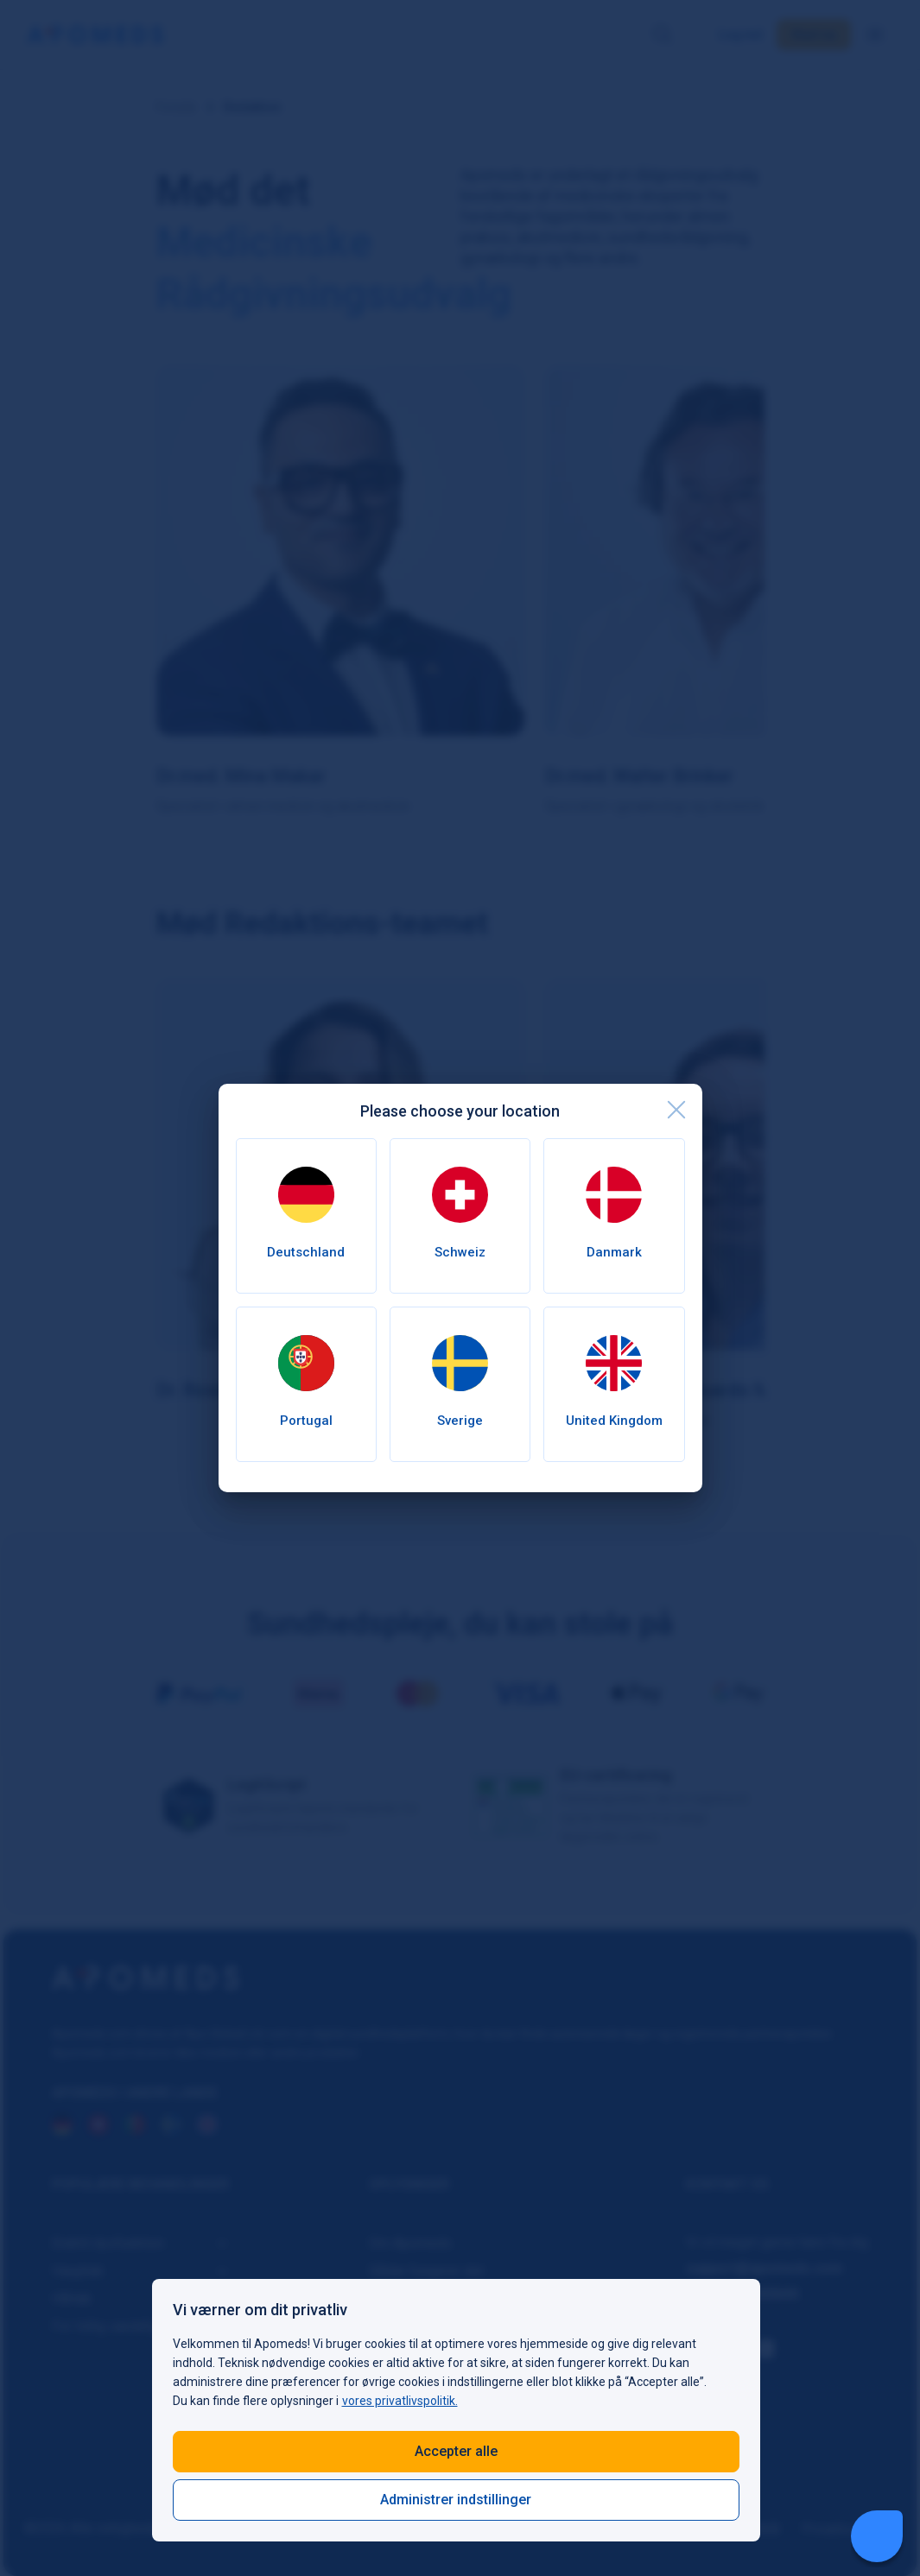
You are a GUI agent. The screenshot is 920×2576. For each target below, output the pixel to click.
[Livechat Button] (877, 2536)
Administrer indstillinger (455, 2499)
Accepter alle (456, 2451)
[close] (676, 1109)
